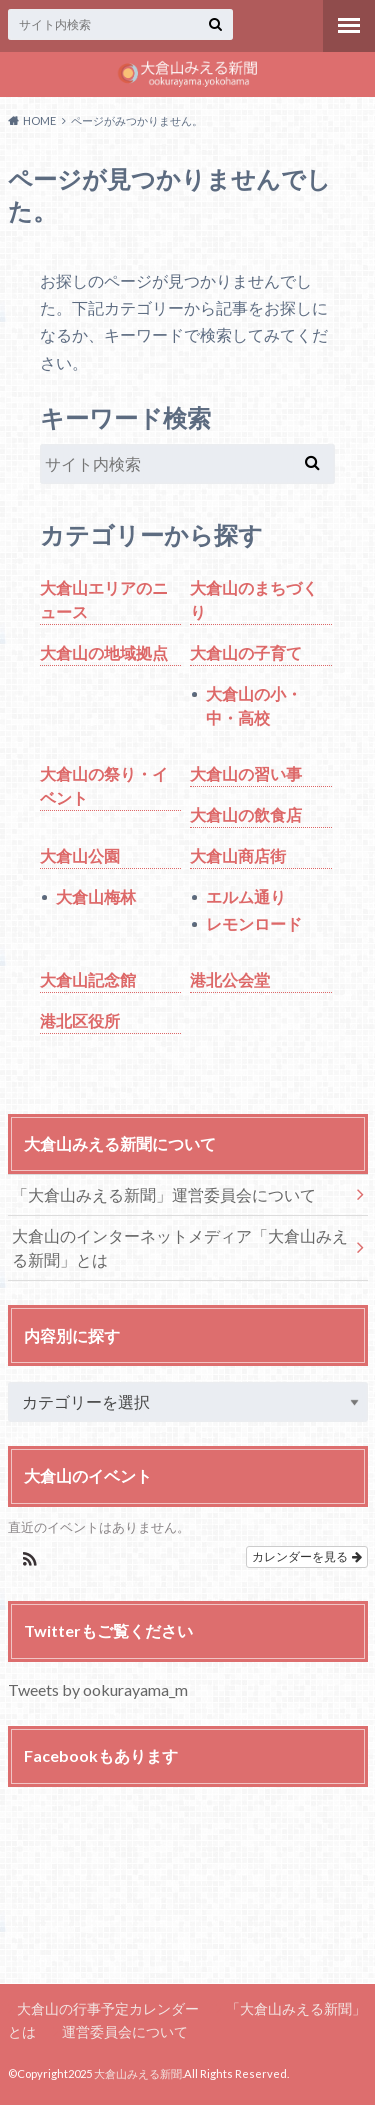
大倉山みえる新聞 (138, 2073)
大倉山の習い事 (246, 773)
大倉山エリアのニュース (104, 599)
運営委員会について (125, 2031)
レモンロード (254, 923)
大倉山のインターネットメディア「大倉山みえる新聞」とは (180, 1247)
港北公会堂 (230, 979)
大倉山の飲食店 (246, 814)
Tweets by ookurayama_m (98, 1689)
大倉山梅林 (96, 896)
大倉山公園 (80, 855)
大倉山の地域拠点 (104, 652)
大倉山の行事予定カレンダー (108, 2008)
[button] (30, 1561)
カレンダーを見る (306, 1557)
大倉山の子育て (246, 652)
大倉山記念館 (88, 979)
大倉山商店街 (238, 855)
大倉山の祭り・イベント (104, 785)
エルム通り (246, 896)
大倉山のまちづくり (254, 599)
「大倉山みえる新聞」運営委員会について (164, 1194)
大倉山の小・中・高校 (254, 705)
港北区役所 (80, 1020)
